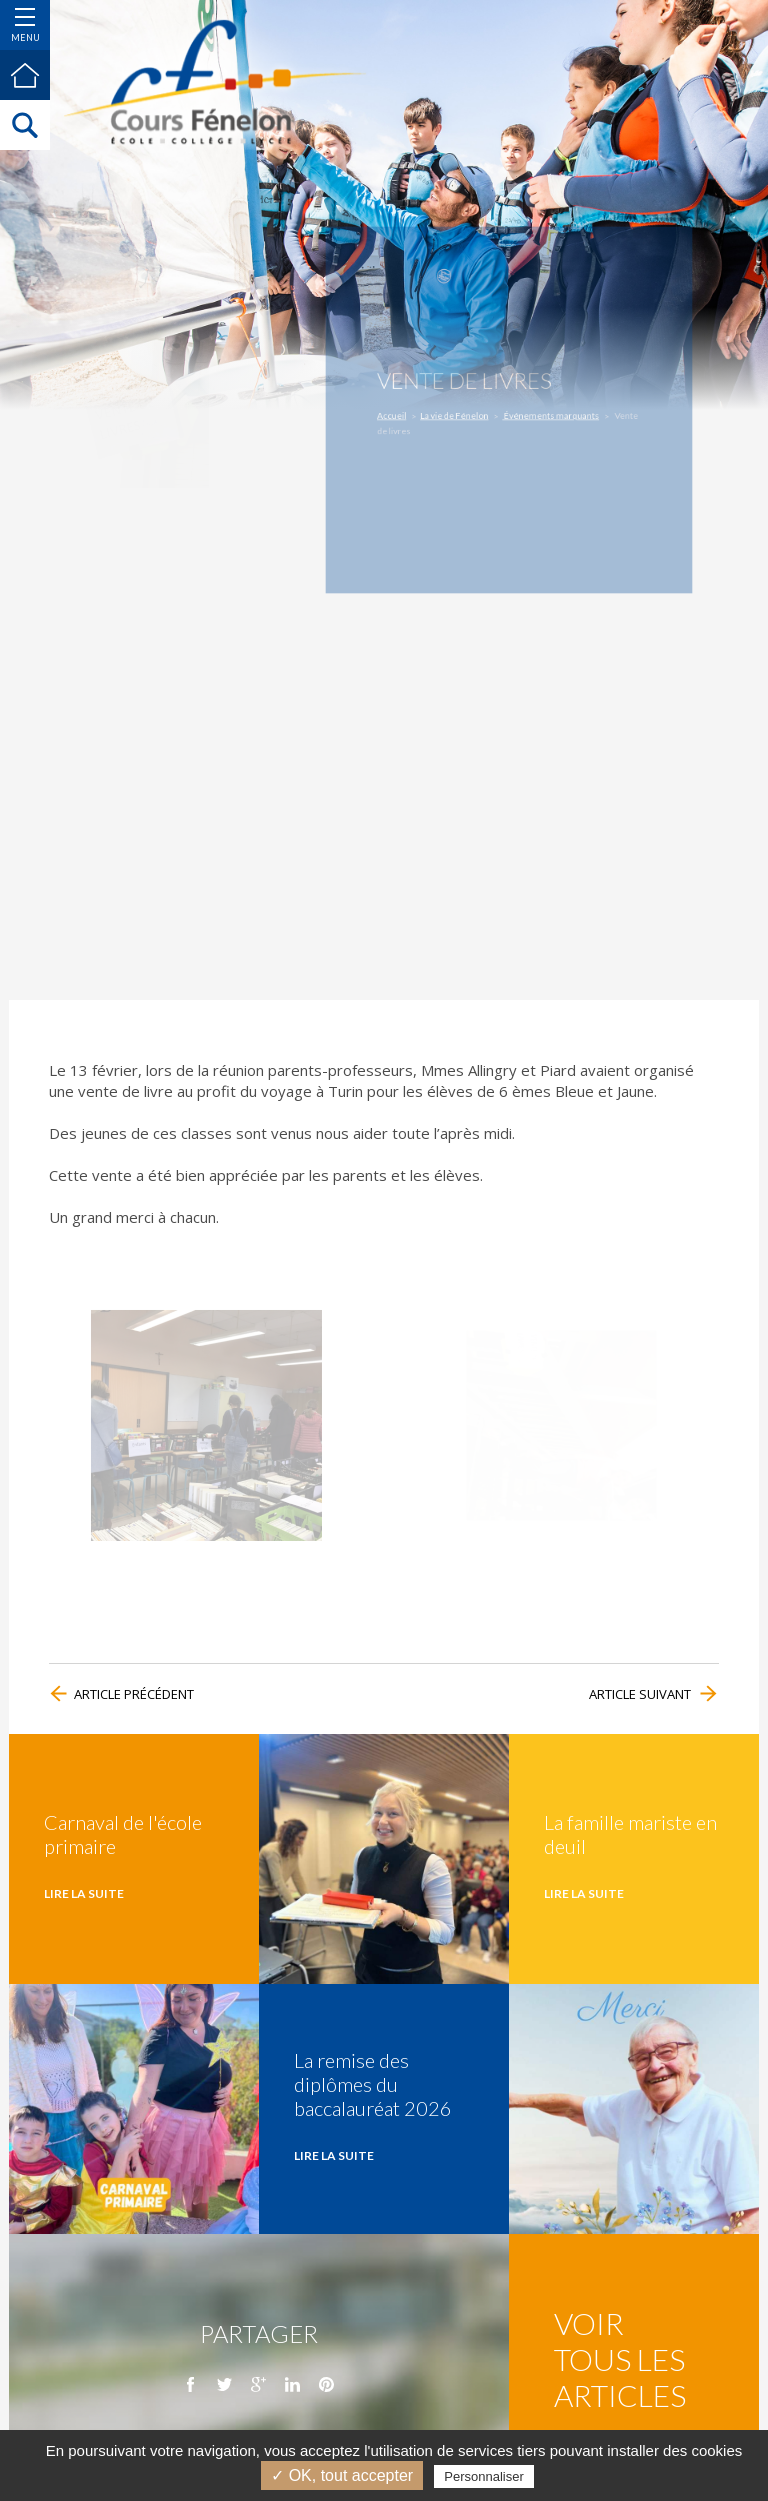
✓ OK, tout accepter (342, 2475)
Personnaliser (484, 2476)
